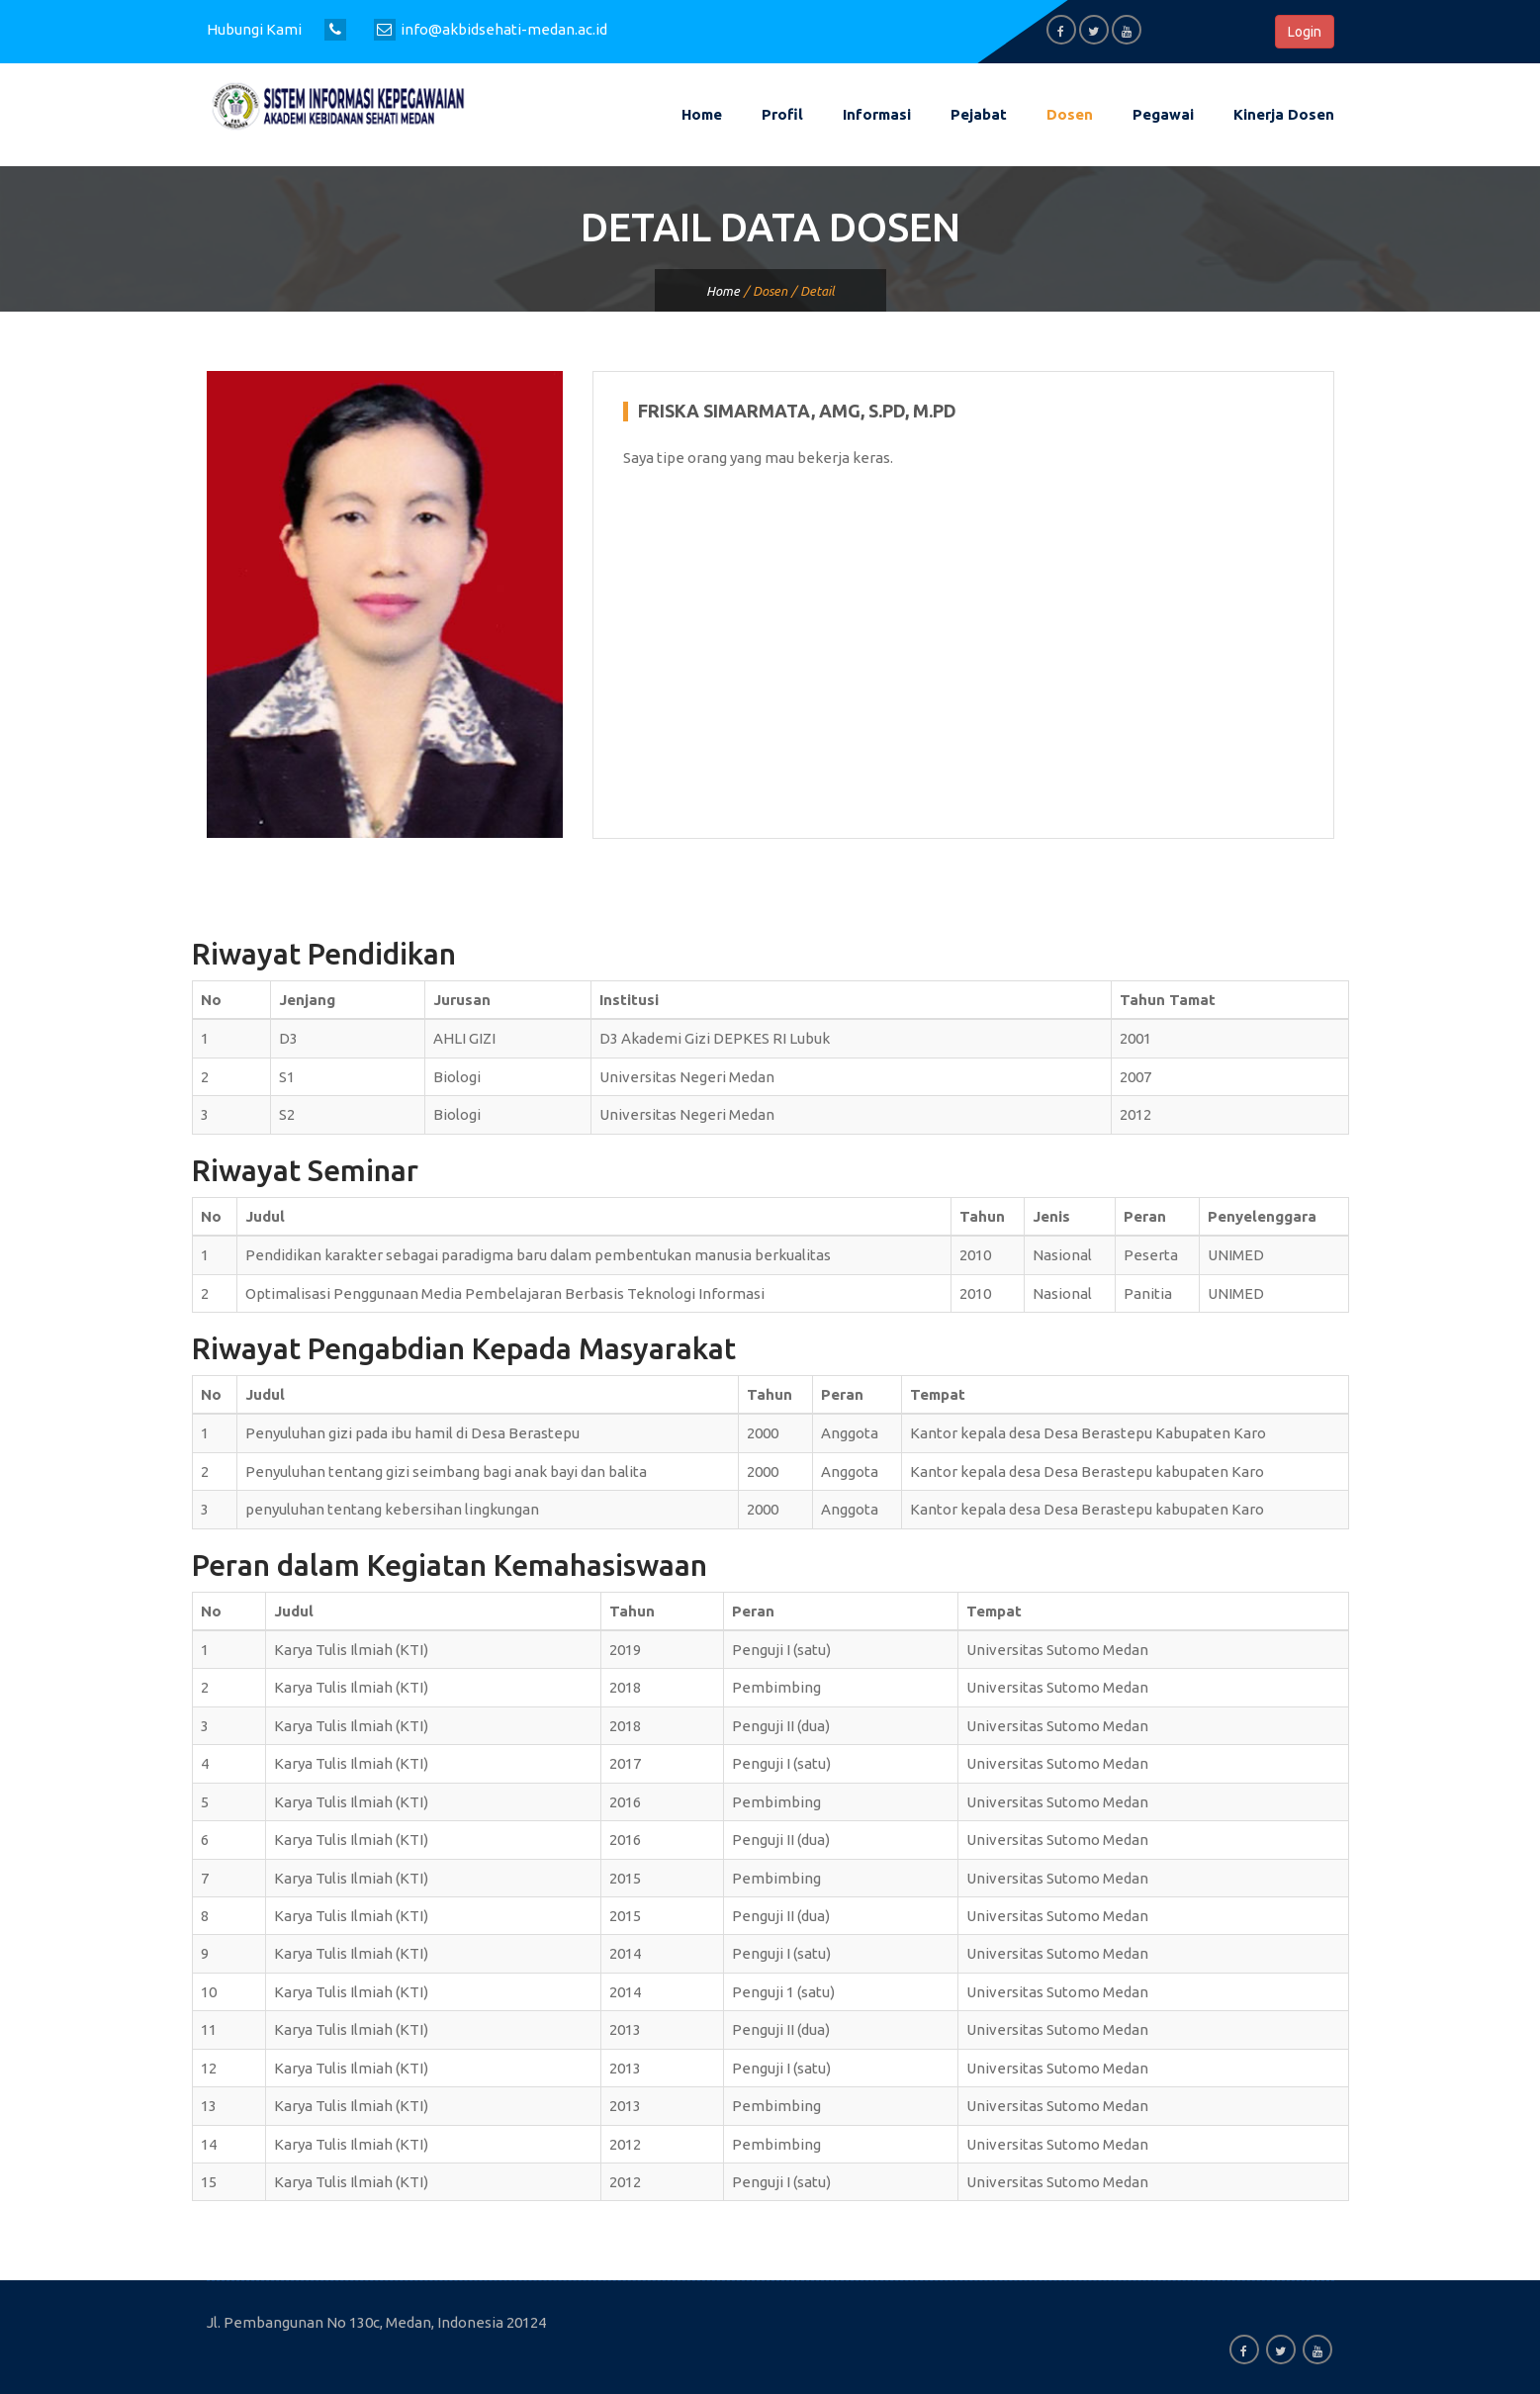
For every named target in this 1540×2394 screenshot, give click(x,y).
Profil (782, 114)
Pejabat (979, 114)
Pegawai (1163, 114)
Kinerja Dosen (1283, 114)
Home (701, 114)
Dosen (1069, 114)
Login (1304, 32)
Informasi (877, 114)
